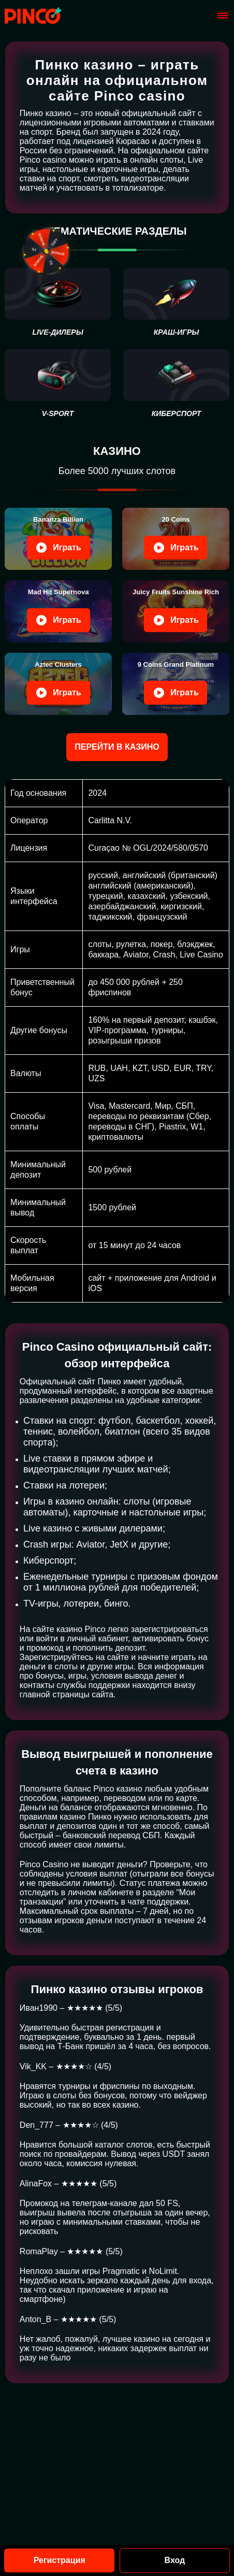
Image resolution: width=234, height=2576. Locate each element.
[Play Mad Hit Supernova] (58, 611)
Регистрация (59, 2560)
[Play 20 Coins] (175, 539)
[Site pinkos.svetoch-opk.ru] (33, 15)
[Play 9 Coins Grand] (175, 684)
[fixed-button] (46, 251)
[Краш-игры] (176, 302)
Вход (175, 2560)
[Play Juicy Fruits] (175, 611)
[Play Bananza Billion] (58, 539)
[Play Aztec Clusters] (58, 684)
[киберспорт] (176, 383)
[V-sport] (58, 383)
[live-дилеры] (58, 302)
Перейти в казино (117, 746)
